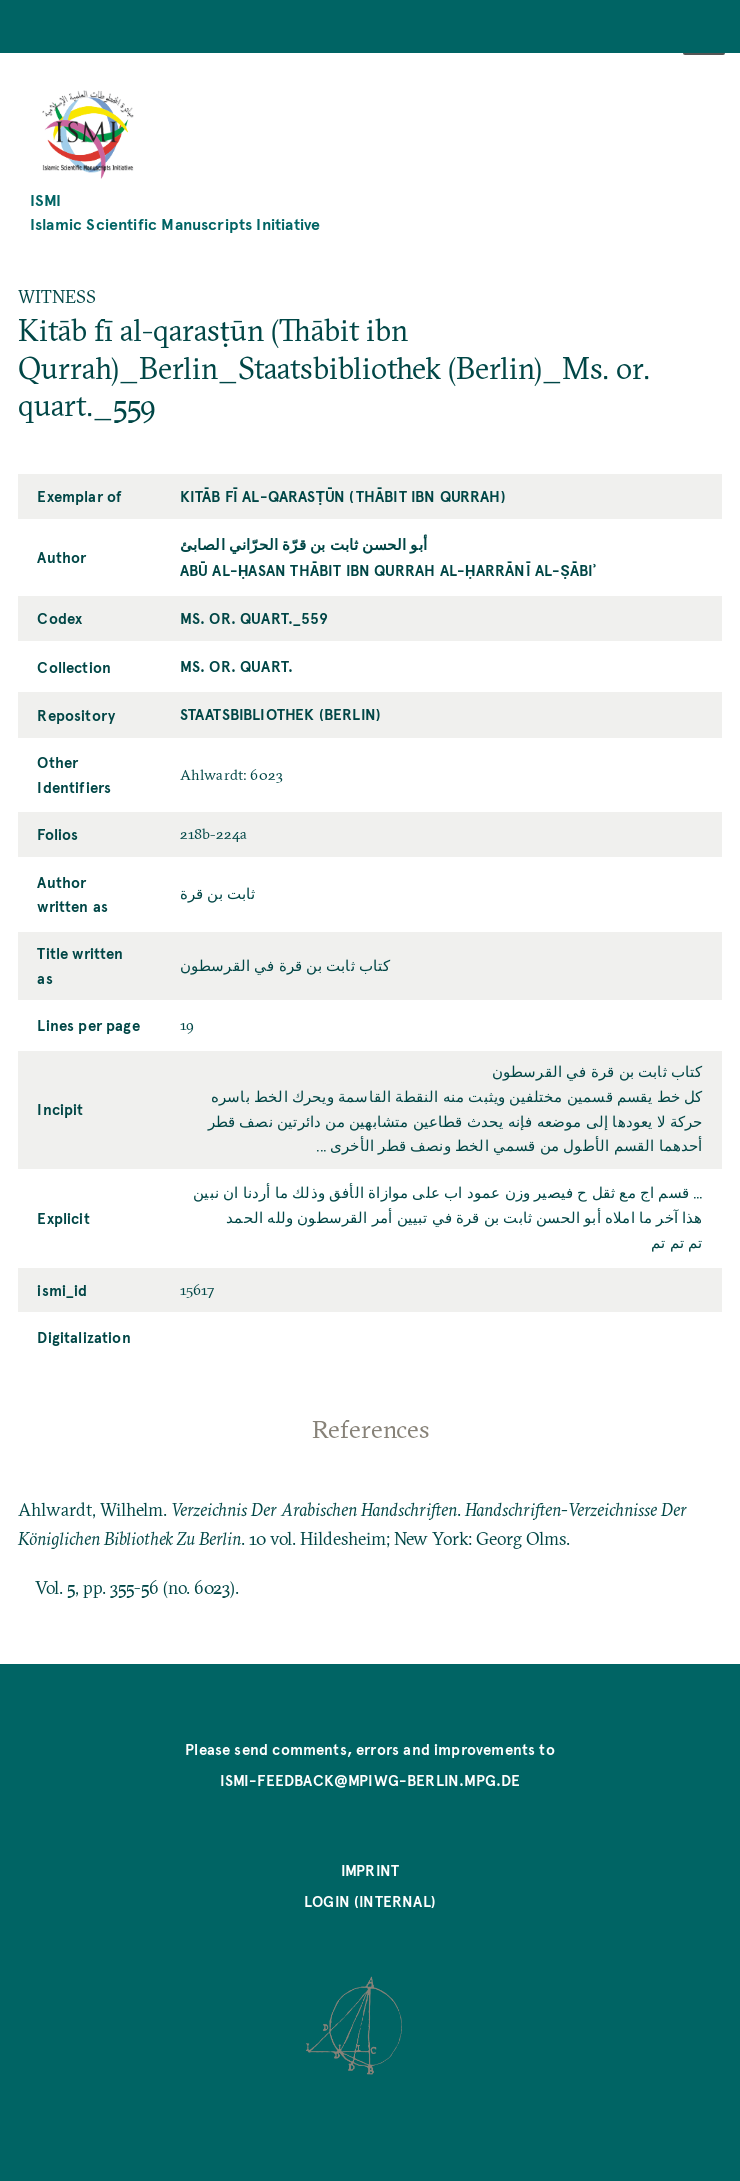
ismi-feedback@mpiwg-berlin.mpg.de (370, 1780)
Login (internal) (370, 1901)
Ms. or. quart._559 (254, 618)
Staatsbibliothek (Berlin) (280, 714)
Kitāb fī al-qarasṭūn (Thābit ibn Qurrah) (343, 496)
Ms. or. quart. (236, 666)
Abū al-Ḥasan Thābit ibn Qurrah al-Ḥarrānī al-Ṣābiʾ (388, 570)
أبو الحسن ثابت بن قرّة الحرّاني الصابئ (303, 544)
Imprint (370, 1870)
